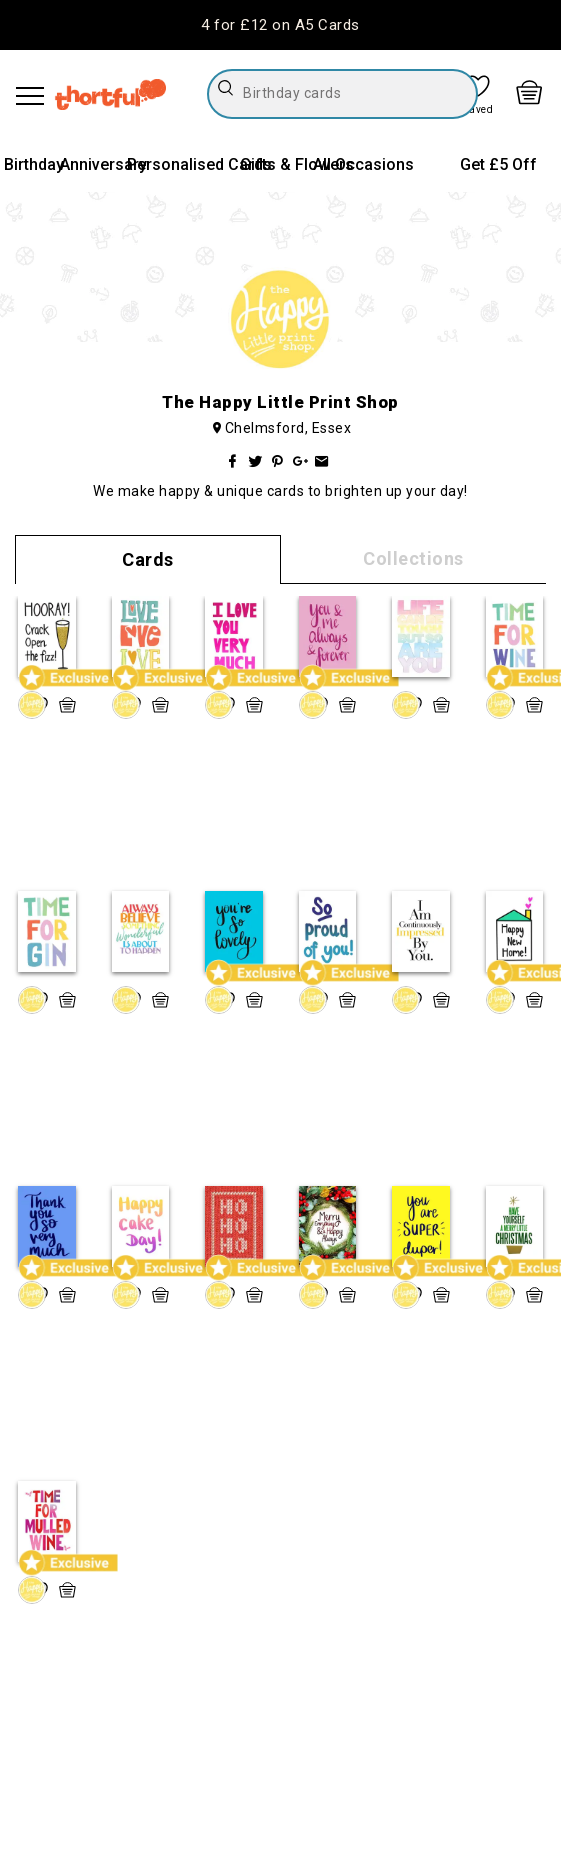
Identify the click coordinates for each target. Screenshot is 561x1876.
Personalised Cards (199, 164)
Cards (148, 559)
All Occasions (363, 164)
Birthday (34, 164)
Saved (479, 110)
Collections (413, 558)
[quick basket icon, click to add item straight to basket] (67, 705)
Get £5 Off (498, 164)
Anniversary (103, 164)
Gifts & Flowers (297, 164)
